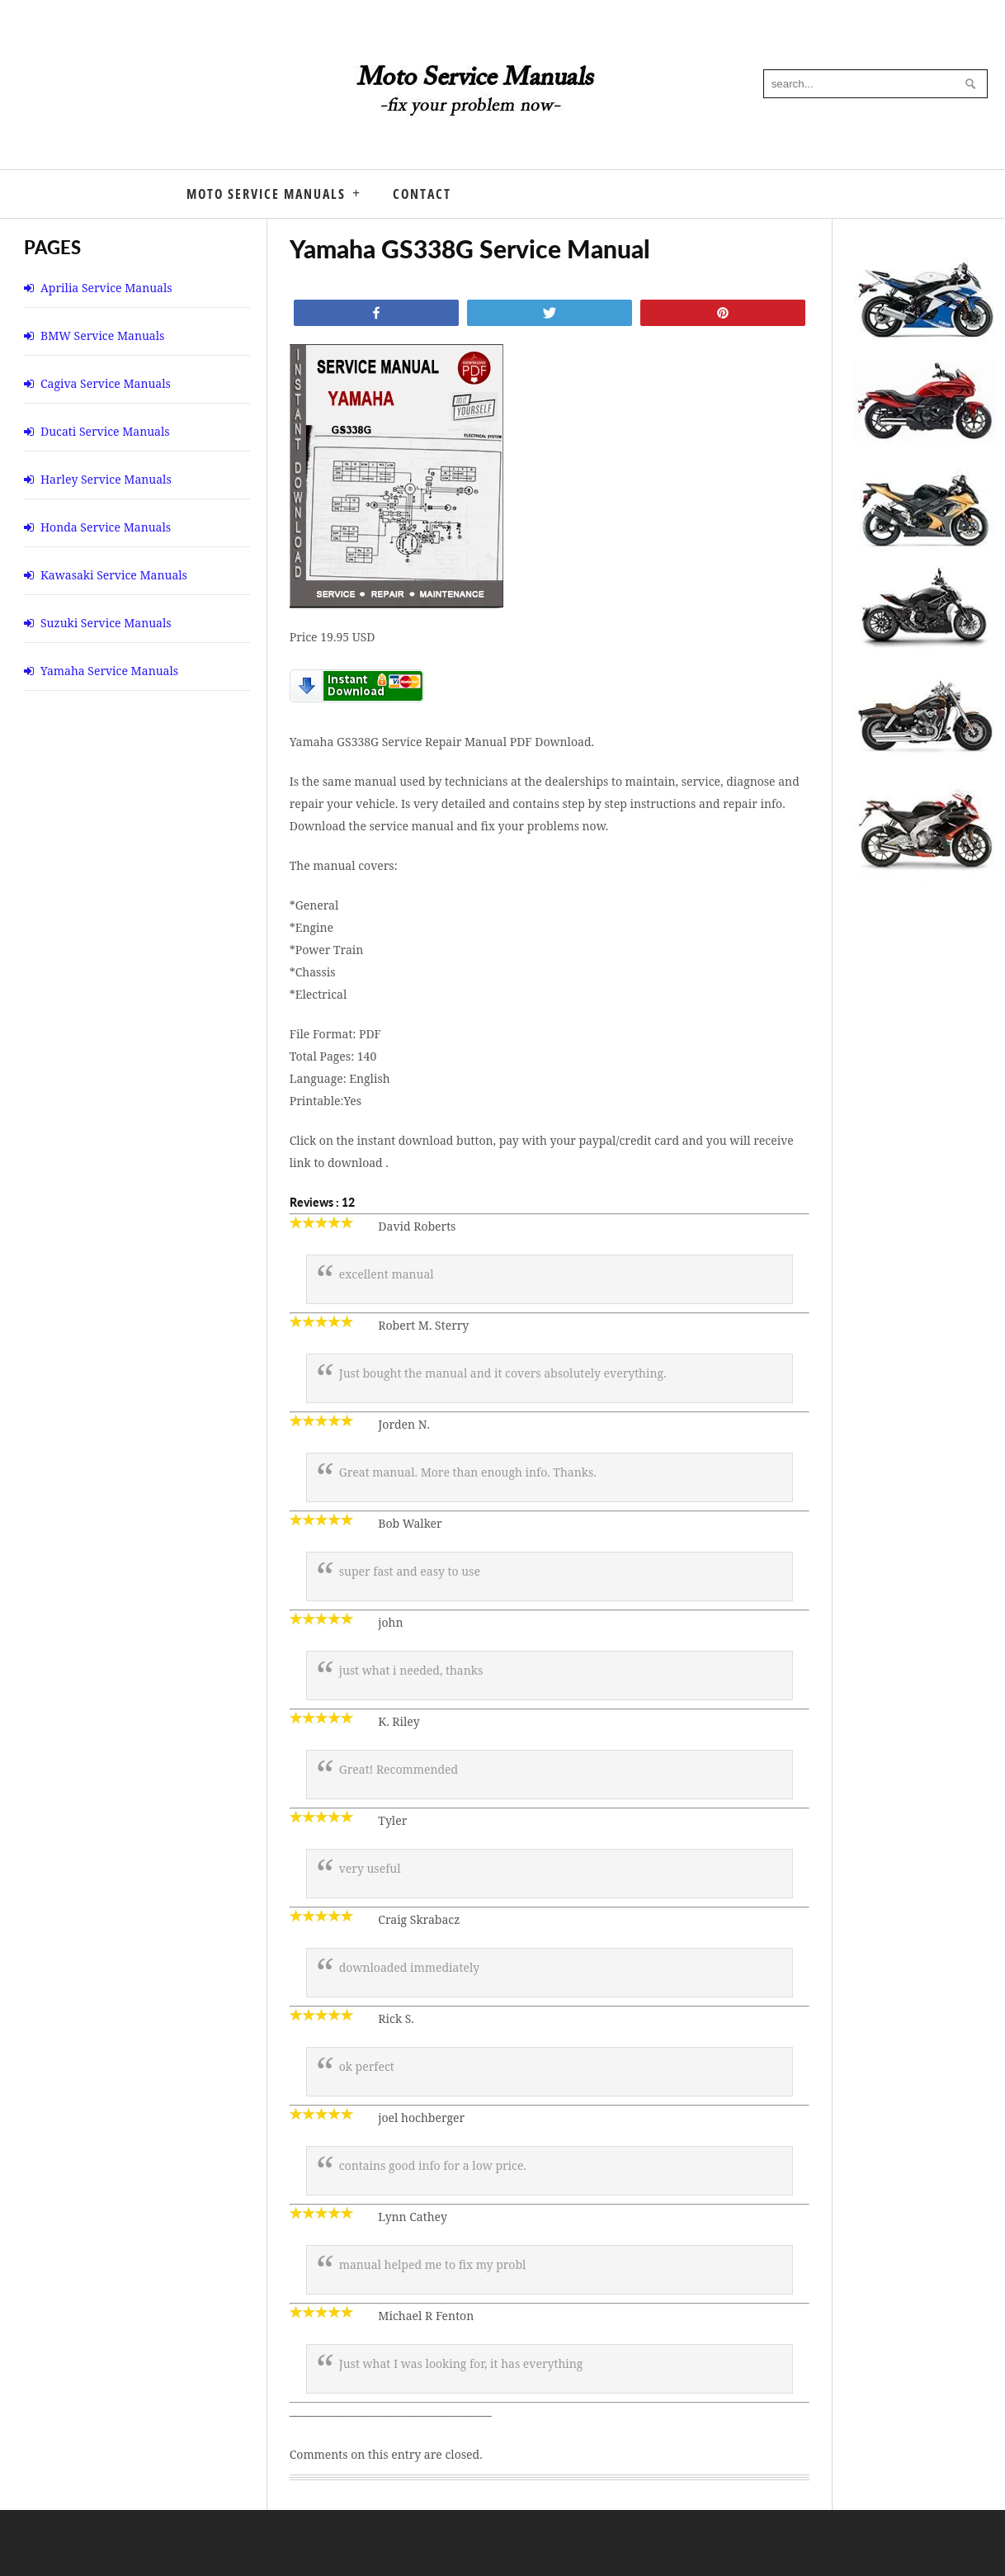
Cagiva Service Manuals (105, 383)
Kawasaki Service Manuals (113, 575)
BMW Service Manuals (102, 335)
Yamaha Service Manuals (109, 670)
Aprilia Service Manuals (106, 287)
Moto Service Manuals (266, 194)
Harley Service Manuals (106, 479)
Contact (422, 194)
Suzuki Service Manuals (106, 623)
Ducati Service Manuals (105, 431)
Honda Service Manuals (105, 527)
